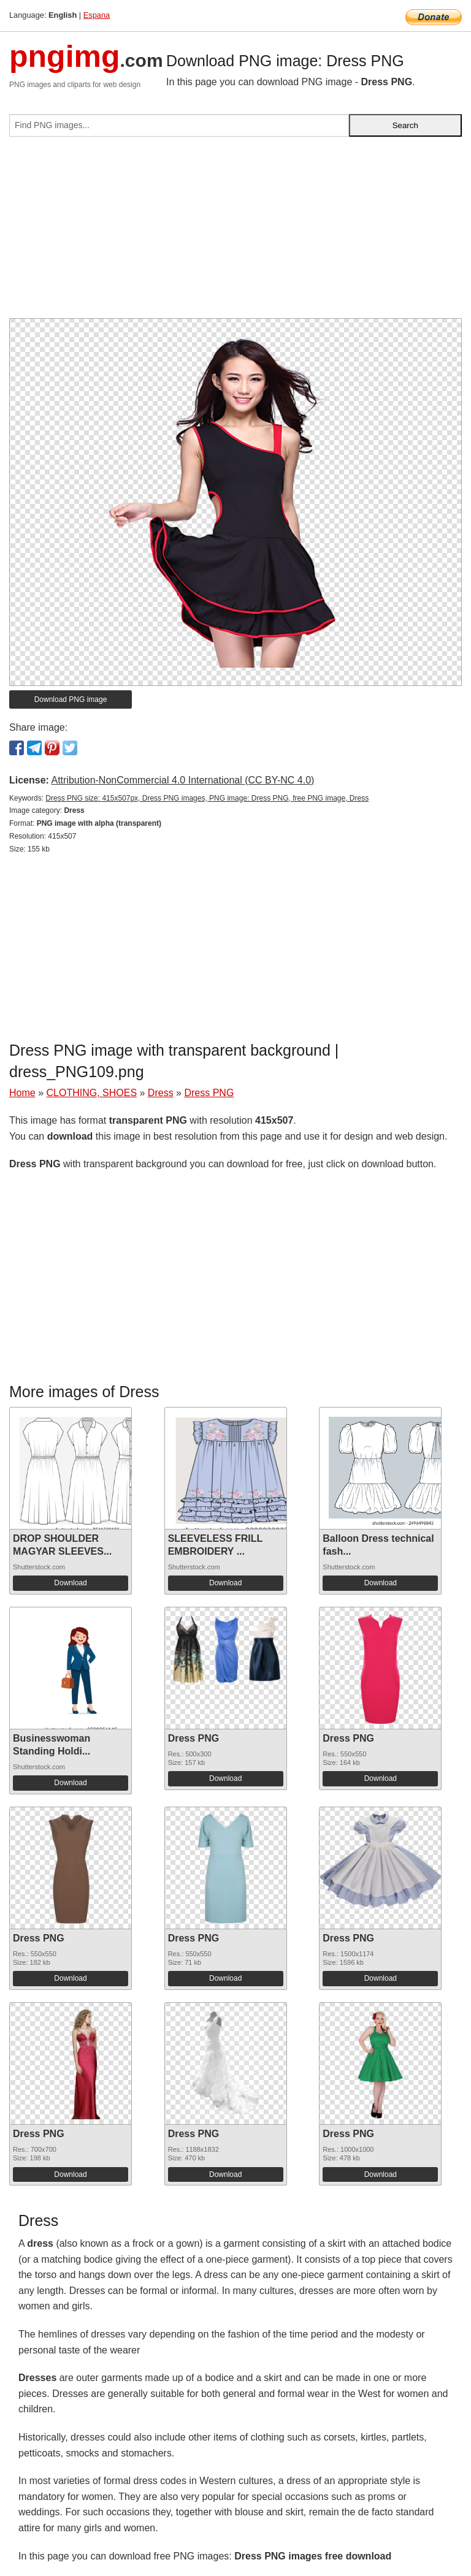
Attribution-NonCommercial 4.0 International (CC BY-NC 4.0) (182, 780)
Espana (96, 15)
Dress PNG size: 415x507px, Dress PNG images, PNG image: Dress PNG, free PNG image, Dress (207, 798)
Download (70, 1583)
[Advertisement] (235, 232)
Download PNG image (70, 699)
